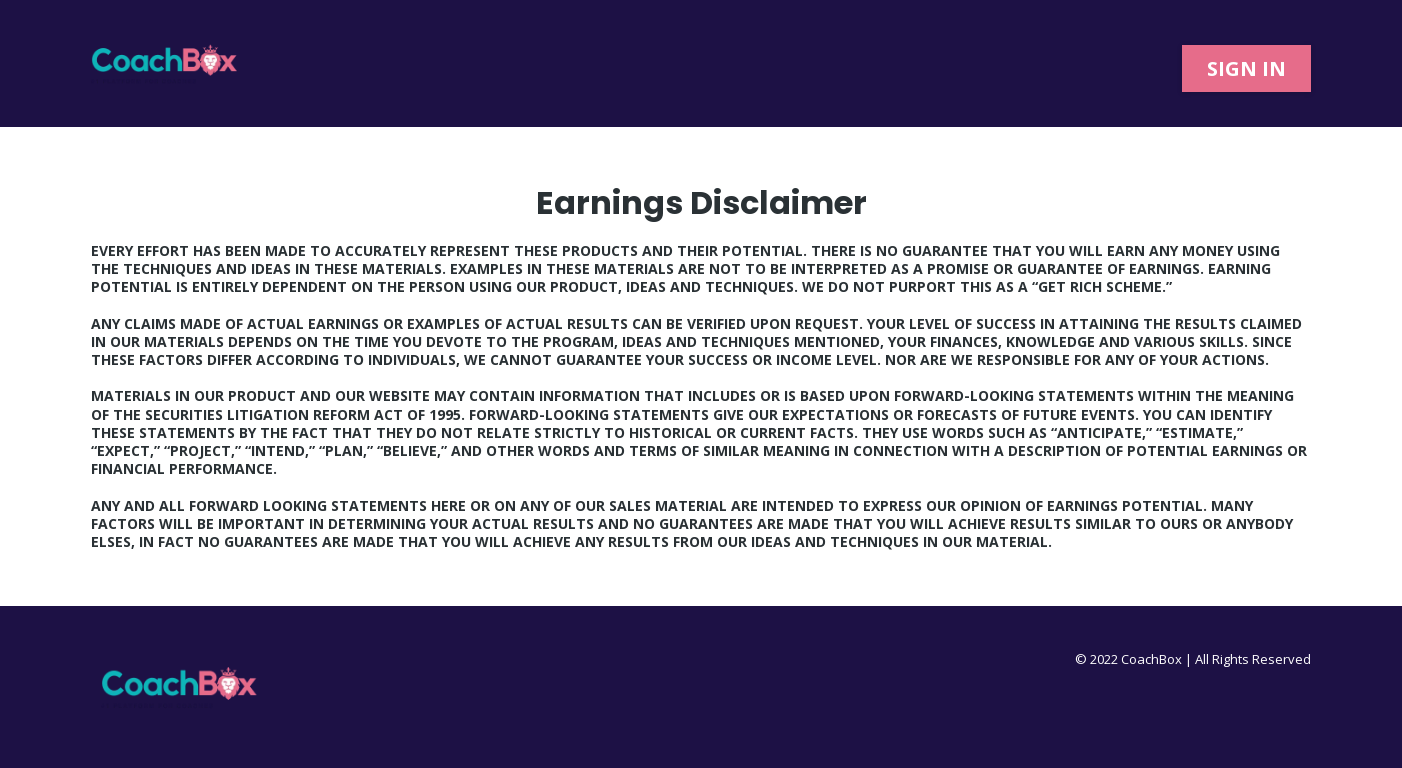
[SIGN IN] (1246, 68)
